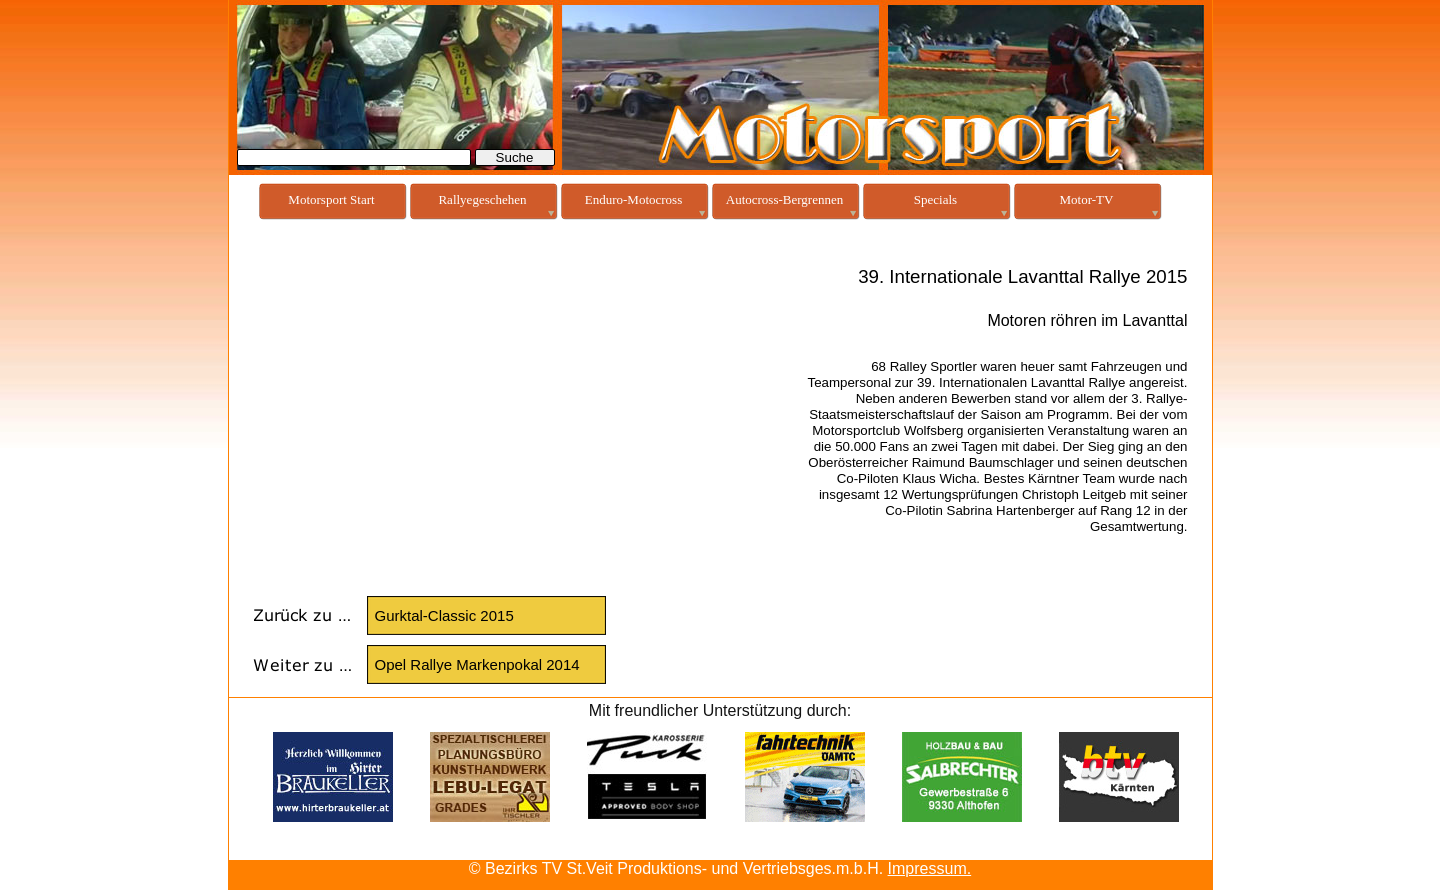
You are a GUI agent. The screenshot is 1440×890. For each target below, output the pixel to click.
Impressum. (930, 868)
